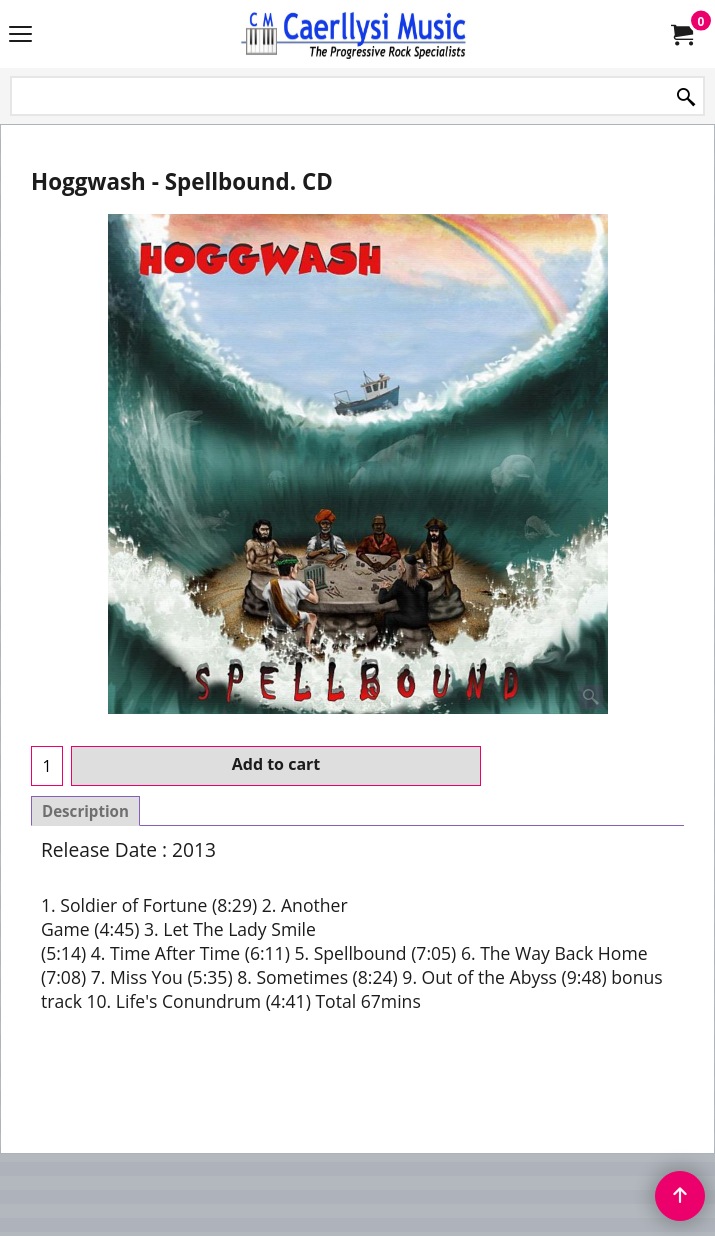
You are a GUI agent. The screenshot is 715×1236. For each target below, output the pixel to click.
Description (85, 811)
